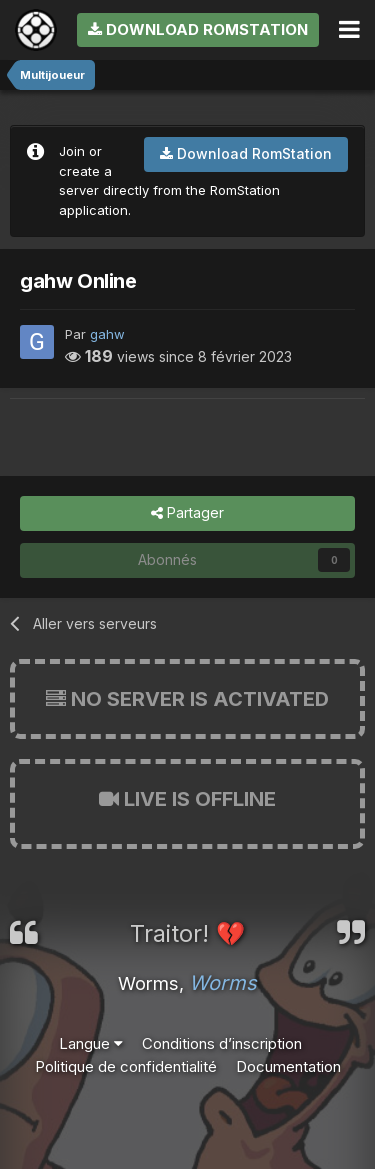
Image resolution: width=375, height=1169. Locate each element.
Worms (223, 983)
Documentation (288, 1066)
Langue (91, 1043)
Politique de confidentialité (126, 1066)
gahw (107, 334)
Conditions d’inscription (222, 1043)
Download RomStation (198, 29)
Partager (187, 513)
